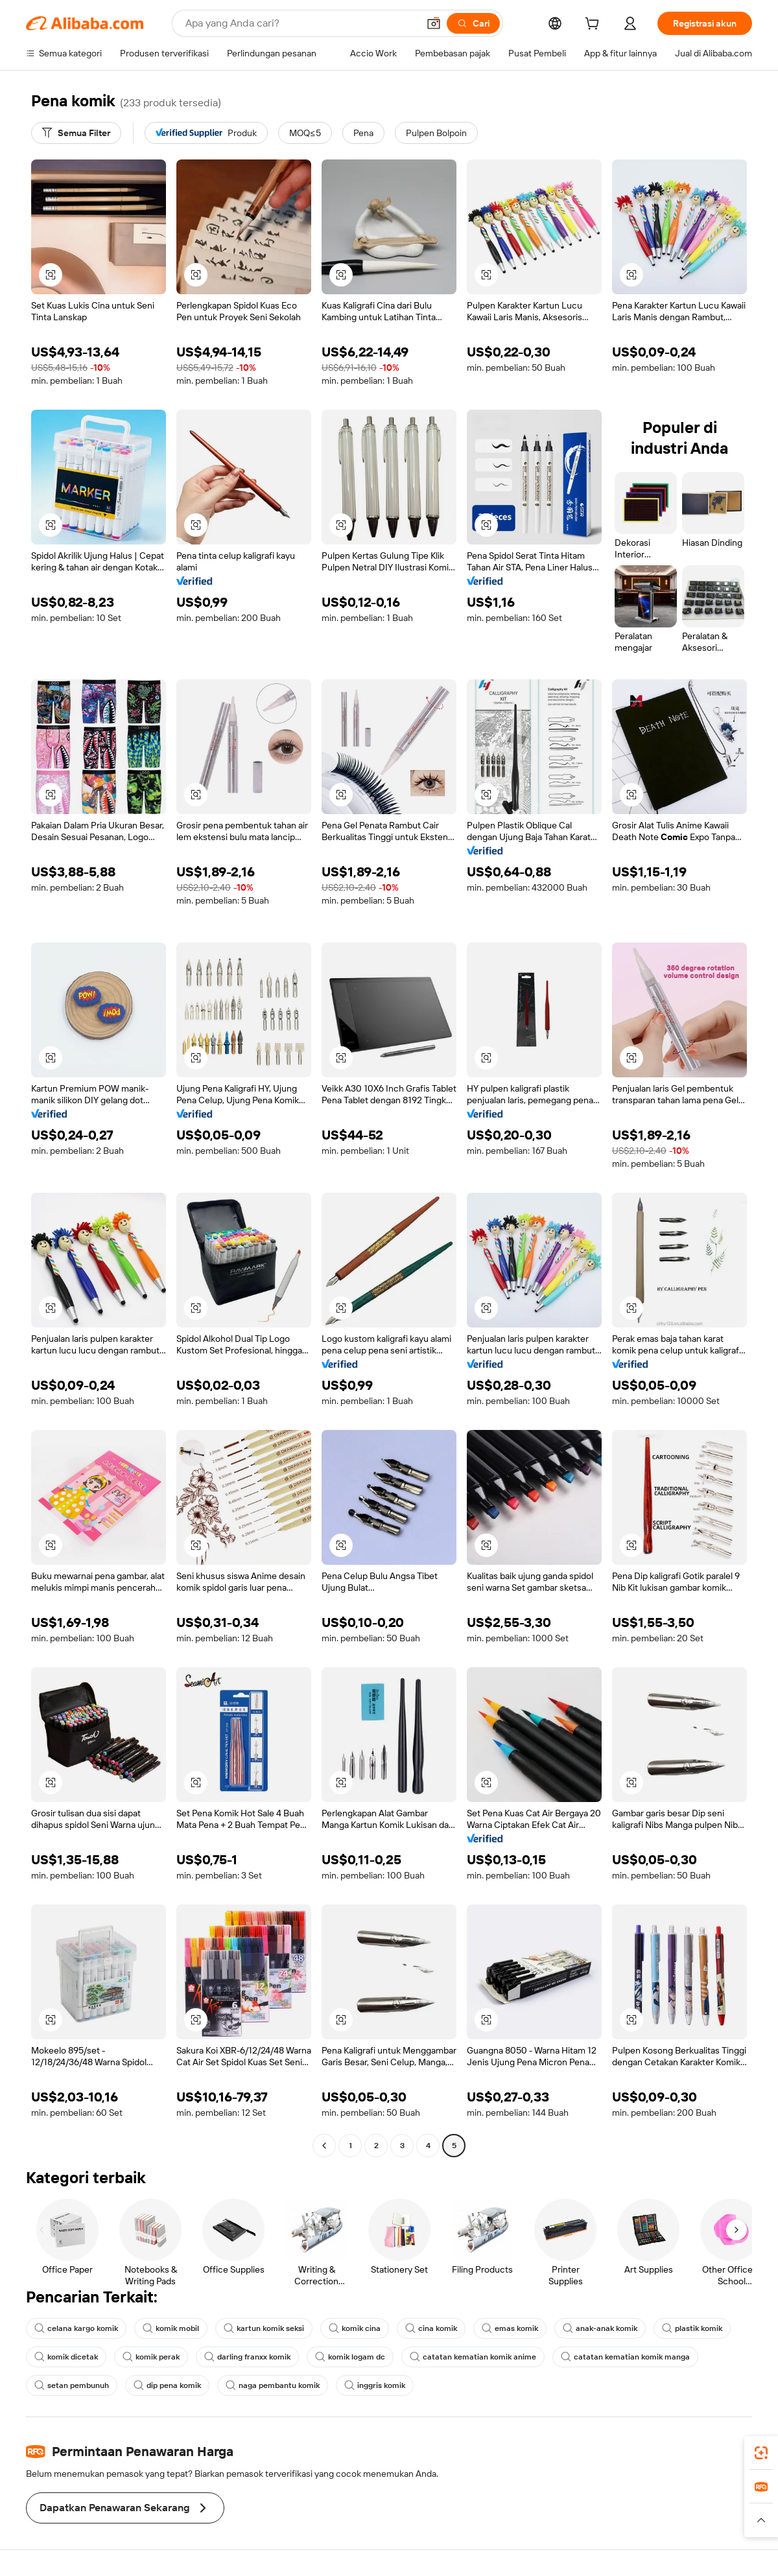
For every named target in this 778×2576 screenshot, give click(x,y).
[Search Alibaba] (300, 23)
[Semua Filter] (76, 133)
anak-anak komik (600, 2328)
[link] (761, 2453)
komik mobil (171, 2328)
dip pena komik (167, 2385)
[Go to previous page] (324, 2145)
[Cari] (473, 23)
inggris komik (374, 2385)
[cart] (594, 25)
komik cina (355, 2328)
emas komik (510, 2328)
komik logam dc (350, 2357)
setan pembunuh (71, 2385)
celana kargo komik (76, 2328)
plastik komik (692, 2328)
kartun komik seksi (264, 2328)
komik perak (151, 2357)
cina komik (431, 2328)
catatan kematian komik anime (473, 2357)
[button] (434, 23)
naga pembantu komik (273, 2385)
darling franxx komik (247, 2357)
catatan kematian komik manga (625, 2357)
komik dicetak (66, 2357)
